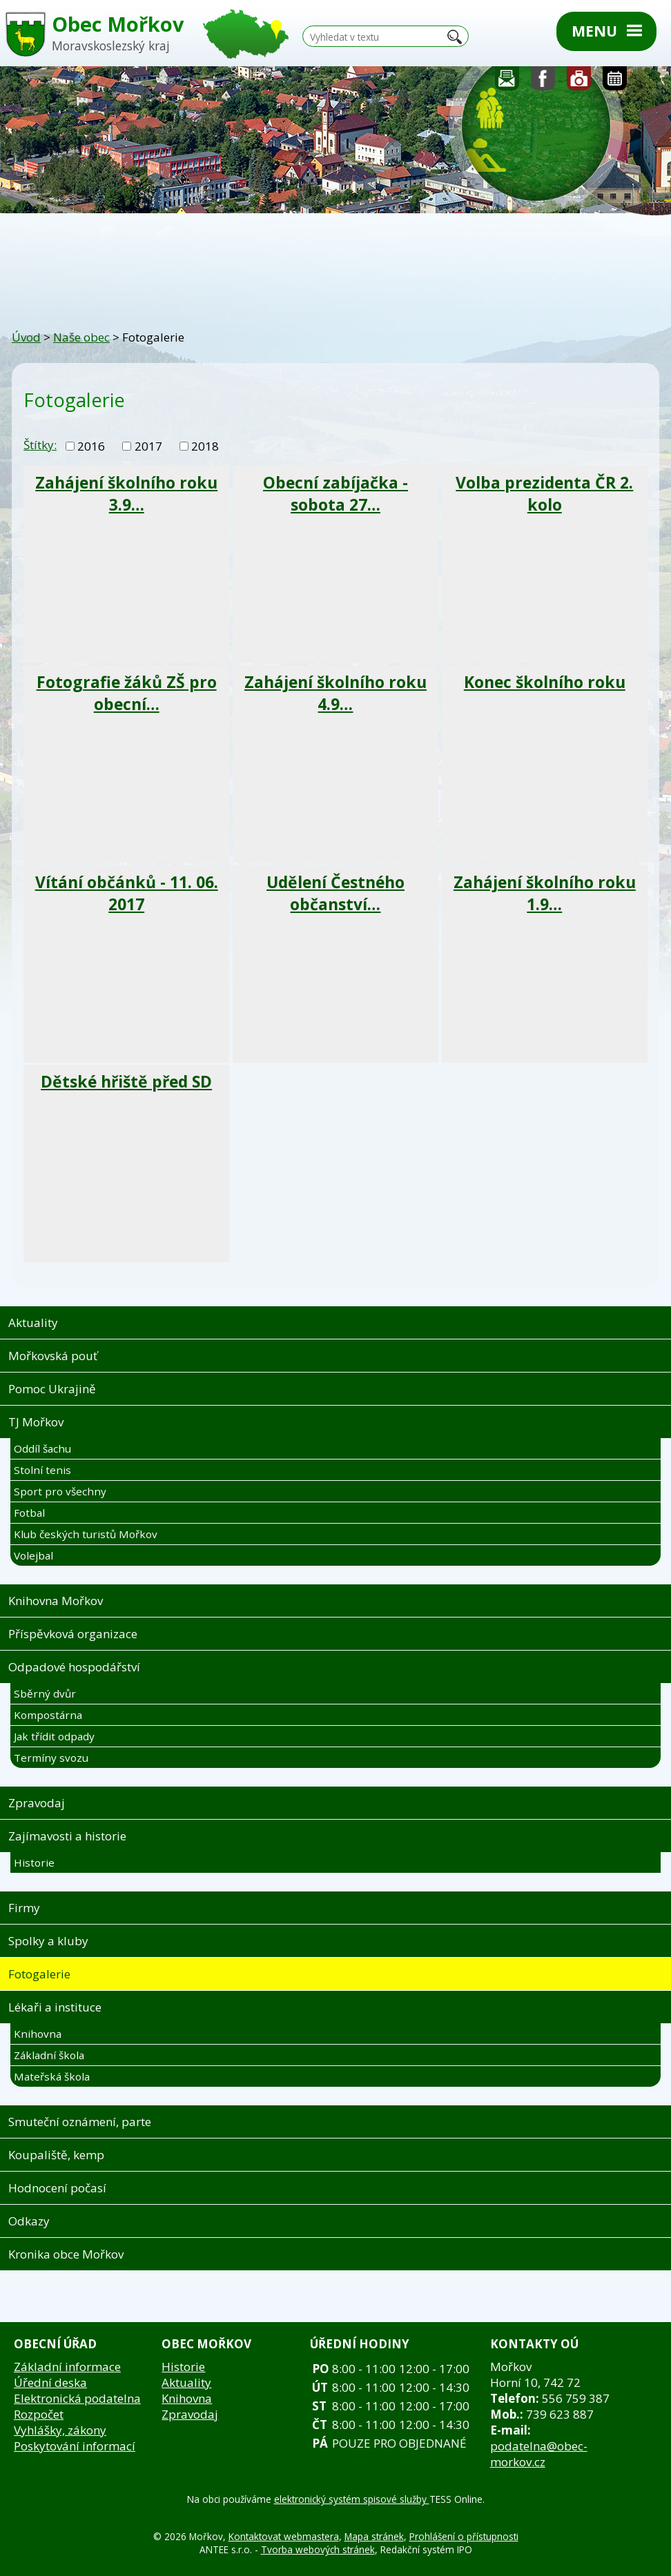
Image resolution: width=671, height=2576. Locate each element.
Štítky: (40, 445)
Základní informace (67, 2367)
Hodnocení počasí (57, 2188)
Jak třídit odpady (54, 1736)
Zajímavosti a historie (67, 1836)
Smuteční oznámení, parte (79, 2122)
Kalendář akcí (615, 81)
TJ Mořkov (36, 1422)
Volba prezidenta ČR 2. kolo (544, 493)
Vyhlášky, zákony (60, 2430)
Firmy (24, 1908)
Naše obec (81, 337)
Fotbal (29, 1513)
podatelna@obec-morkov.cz (538, 2454)
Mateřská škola (52, 2076)
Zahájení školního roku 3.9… (126, 493)
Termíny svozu (51, 1757)
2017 (148, 446)
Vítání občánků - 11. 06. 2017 (126, 893)
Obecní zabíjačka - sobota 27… (335, 493)
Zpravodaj (36, 1803)
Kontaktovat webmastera (283, 2536)
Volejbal (33, 1555)
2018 (205, 446)
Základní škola (49, 2055)
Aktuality (33, 1322)
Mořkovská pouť (52, 1356)
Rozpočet (39, 2414)
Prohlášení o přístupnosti (463, 2536)
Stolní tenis (42, 1470)
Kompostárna (48, 1715)
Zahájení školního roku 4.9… (335, 693)
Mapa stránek (374, 2536)
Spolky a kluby (48, 1941)
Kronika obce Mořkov (66, 2254)
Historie (34, 1862)
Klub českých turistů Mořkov (85, 1534)
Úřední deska (50, 2382)
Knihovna (37, 2034)
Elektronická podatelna (77, 2398)
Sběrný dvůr (45, 1693)
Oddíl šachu (42, 1448)
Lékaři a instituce (54, 2007)
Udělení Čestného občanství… (335, 893)
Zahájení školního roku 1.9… (545, 893)
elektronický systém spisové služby (351, 2499)
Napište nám (507, 81)
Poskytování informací (74, 2446)
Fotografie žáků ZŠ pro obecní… (127, 693)
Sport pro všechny (60, 1491)
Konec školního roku (544, 682)
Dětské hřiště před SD (126, 1081)
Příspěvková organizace (72, 1634)
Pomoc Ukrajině (52, 1389)
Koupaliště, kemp (56, 2155)
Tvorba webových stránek (318, 2549)
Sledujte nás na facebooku (543, 81)
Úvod (26, 337)
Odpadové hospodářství (74, 1667)
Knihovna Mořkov (55, 1601)
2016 (91, 446)
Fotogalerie (579, 81)
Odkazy (29, 2221)
